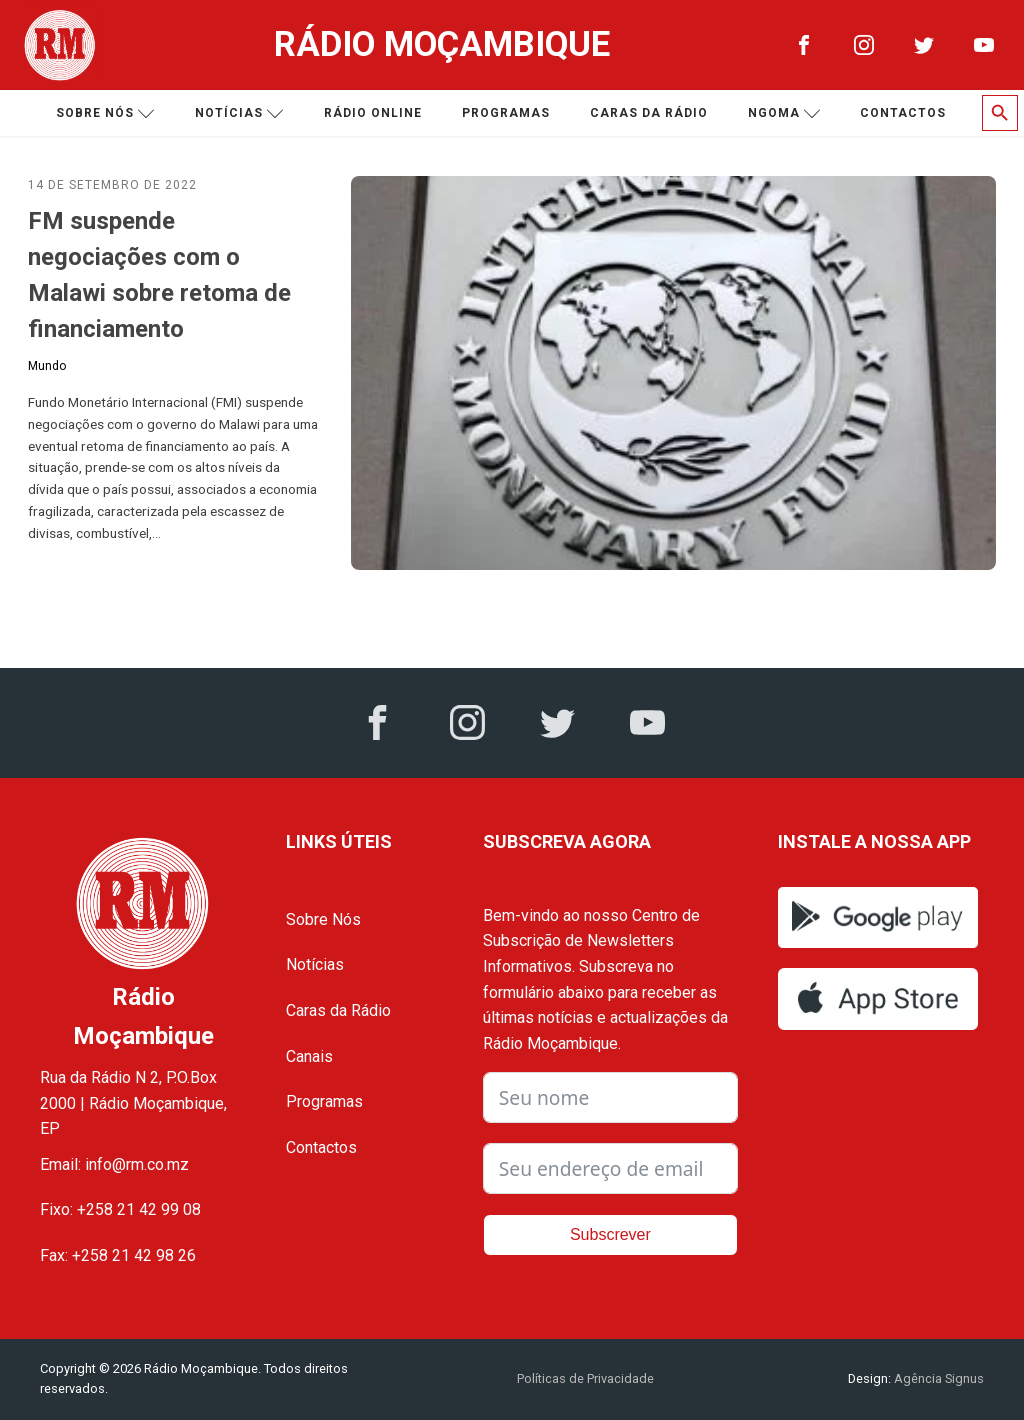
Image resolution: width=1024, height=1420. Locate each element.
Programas (506, 113)
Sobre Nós (323, 919)
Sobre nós (105, 113)
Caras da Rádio (649, 113)
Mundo (47, 366)
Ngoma (784, 113)
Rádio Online (373, 113)
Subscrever (610, 1234)
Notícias (239, 113)
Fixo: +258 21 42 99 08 (120, 1209)
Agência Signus (937, 1378)
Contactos (903, 113)
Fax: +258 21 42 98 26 (118, 1255)
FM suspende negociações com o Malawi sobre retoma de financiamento (159, 275)
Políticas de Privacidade (585, 1378)
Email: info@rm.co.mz (114, 1164)
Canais (309, 1056)
